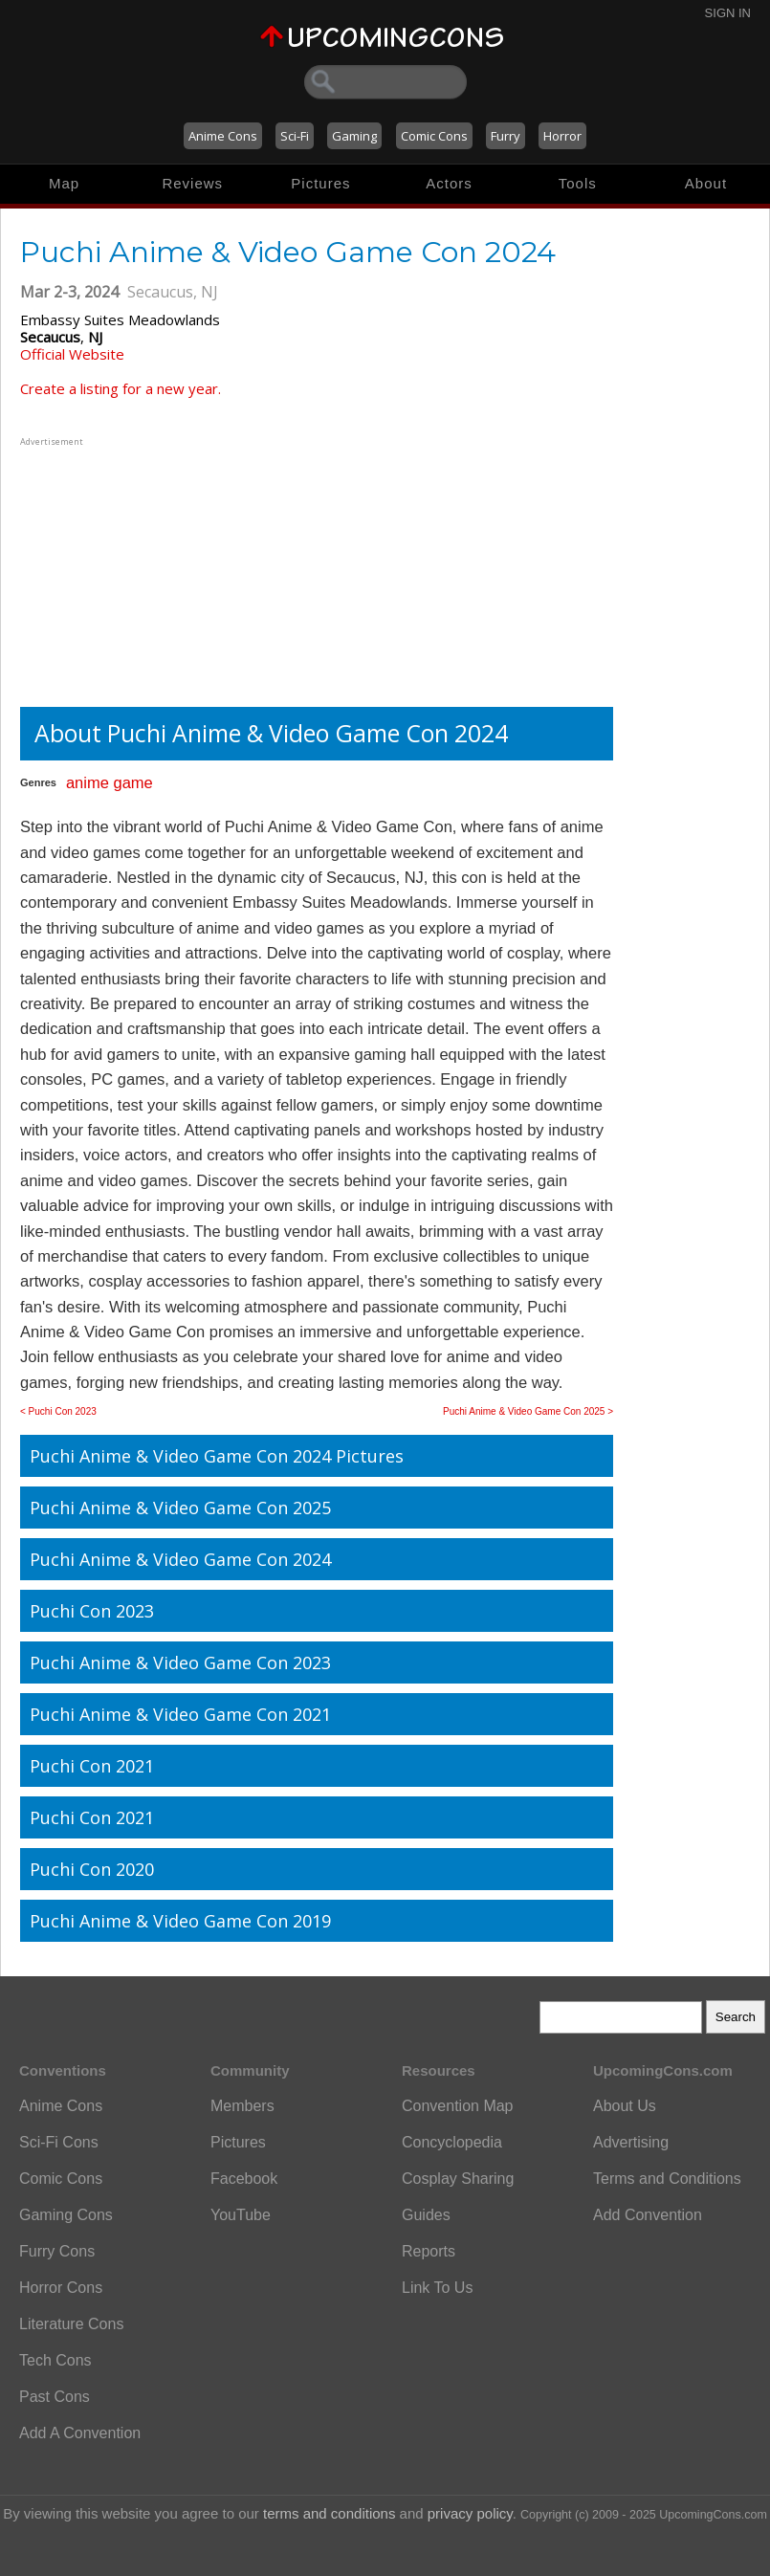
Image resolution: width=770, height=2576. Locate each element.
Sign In (728, 13)
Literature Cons (71, 2324)
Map (64, 183)
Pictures (320, 183)
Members (242, 2106)
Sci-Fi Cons (59, 2142)
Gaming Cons (66, 2215)
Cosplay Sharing (458, 2178)
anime (87, 782)
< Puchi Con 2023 (58, 1411)
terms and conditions (329, 2513)
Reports (428, 2251)
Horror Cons (60, 2287)
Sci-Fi (294, 135)
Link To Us (437, 2287)
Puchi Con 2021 (92, 1765)
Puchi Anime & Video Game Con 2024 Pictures (217, 1455)
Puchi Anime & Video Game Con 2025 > (528, 1411)
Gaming (354, 135)
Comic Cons (434, 135)
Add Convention (647, 2215)
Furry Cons (57, 2251)
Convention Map (458, 2106)
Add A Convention (80, 2433)
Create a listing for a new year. (120, 388)
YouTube (240, 2215)
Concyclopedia (452, 2142)
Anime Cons (222, 135)
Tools (578, 183)
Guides (426, 2215)
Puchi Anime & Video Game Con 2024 (180, 1559)
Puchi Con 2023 (92, 1610)
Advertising (631, 2142)
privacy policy (470, 2513)
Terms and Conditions (667, 2178)
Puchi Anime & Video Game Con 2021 (180, 1714)
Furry (505, 135)
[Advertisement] (139, 570)
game (132, 782)
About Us (624, 2106)
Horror (562, 135)
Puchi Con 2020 (92, 1869)
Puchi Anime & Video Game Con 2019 (180, 1920)
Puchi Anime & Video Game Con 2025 (180, 1507)
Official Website (72, 353)
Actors (449, 183)
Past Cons (54, 2397)
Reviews (192, 183)
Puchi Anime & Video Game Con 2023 (180, 1662)
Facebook (243, 2178)
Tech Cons (55, 2360)
